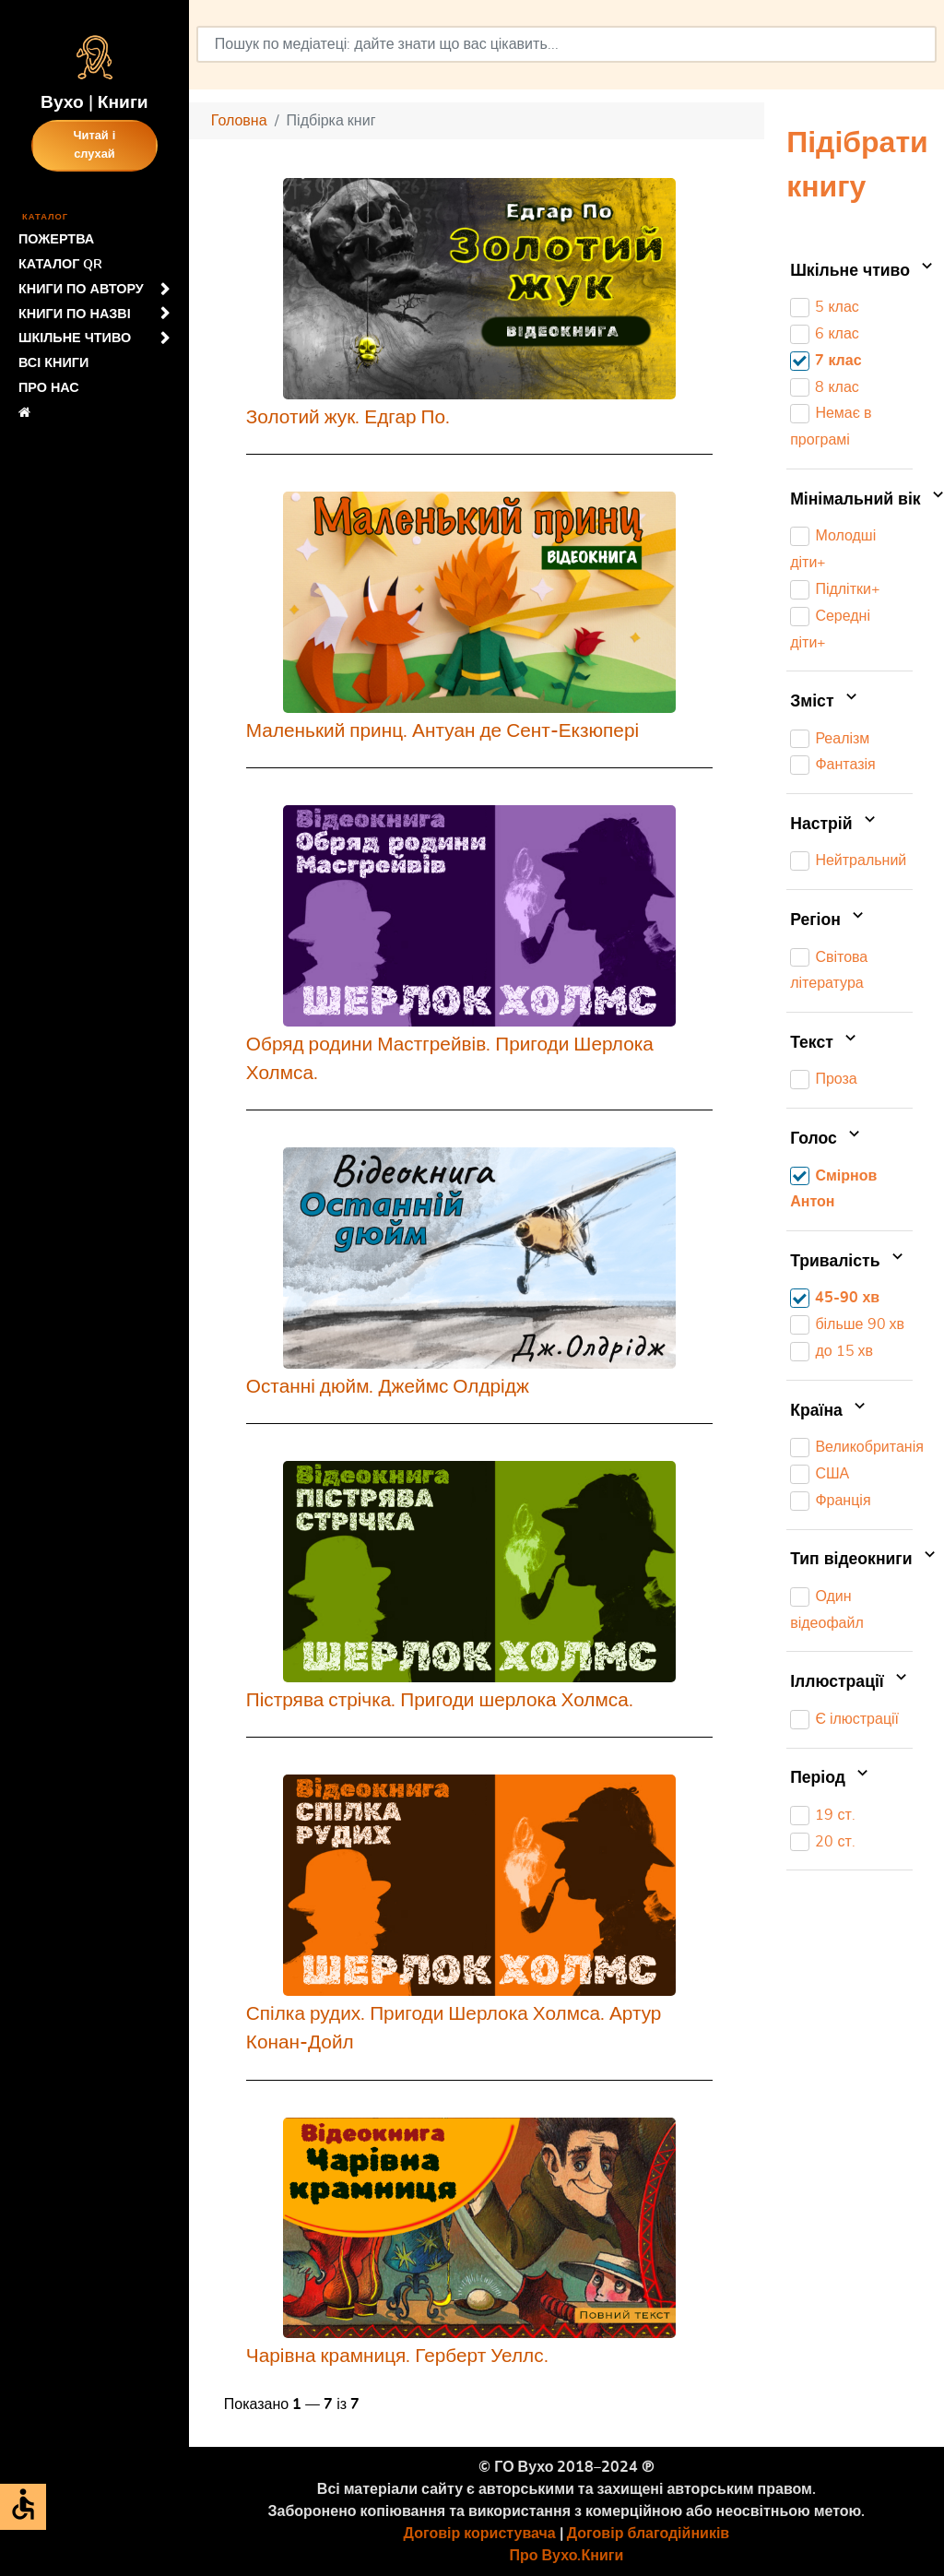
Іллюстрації (850, 1682)
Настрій (834, 824)
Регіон (828, 920)
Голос (827, 1139)
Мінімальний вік (851, 500)
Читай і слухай (95, 145)
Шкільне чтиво (851, 271)
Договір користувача (480, 2533)
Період (831, 1778)
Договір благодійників (648, 2533)
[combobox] (566, 44)
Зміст (825, 702)
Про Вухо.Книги (567, 2555)
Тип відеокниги (851, 1559)
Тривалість (848, 1261)
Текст (825, 1043)
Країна (829, 1411)
